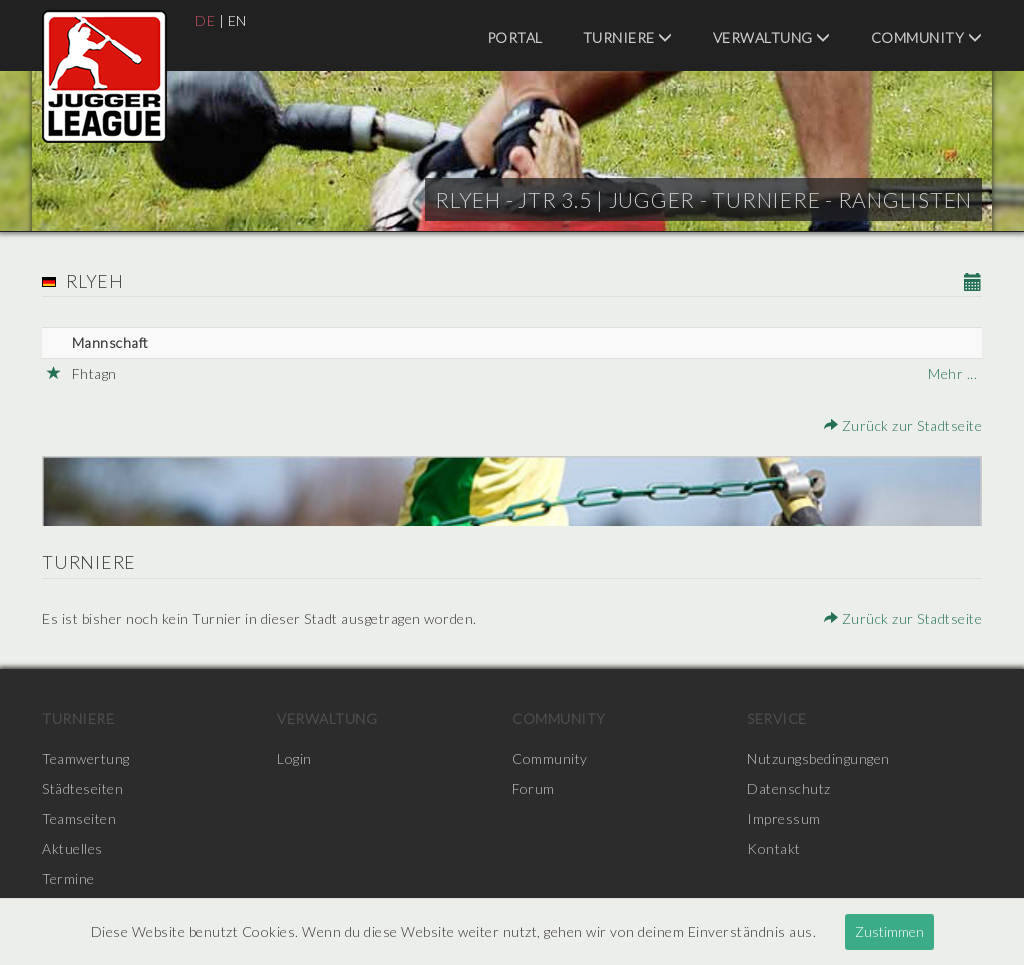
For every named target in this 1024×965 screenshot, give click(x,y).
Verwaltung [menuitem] (772, 37)
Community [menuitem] (927, 37)
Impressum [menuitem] (784, 818)
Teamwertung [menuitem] (86, 758)
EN (237, 20)
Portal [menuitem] (515, 37)
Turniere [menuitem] (628, 37)
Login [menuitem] (294, 758)
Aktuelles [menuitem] (72, 848)
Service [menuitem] (777, 718)
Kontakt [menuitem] (774, 848)
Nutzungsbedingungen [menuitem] (818, 758)
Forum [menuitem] (533, 788)
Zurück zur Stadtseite (903, 425)
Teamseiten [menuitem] (79, 818)
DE (205, 20)
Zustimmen (889, 931)
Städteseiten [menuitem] (82, 788)
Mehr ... (952, 373)
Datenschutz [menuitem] (789, 788)
